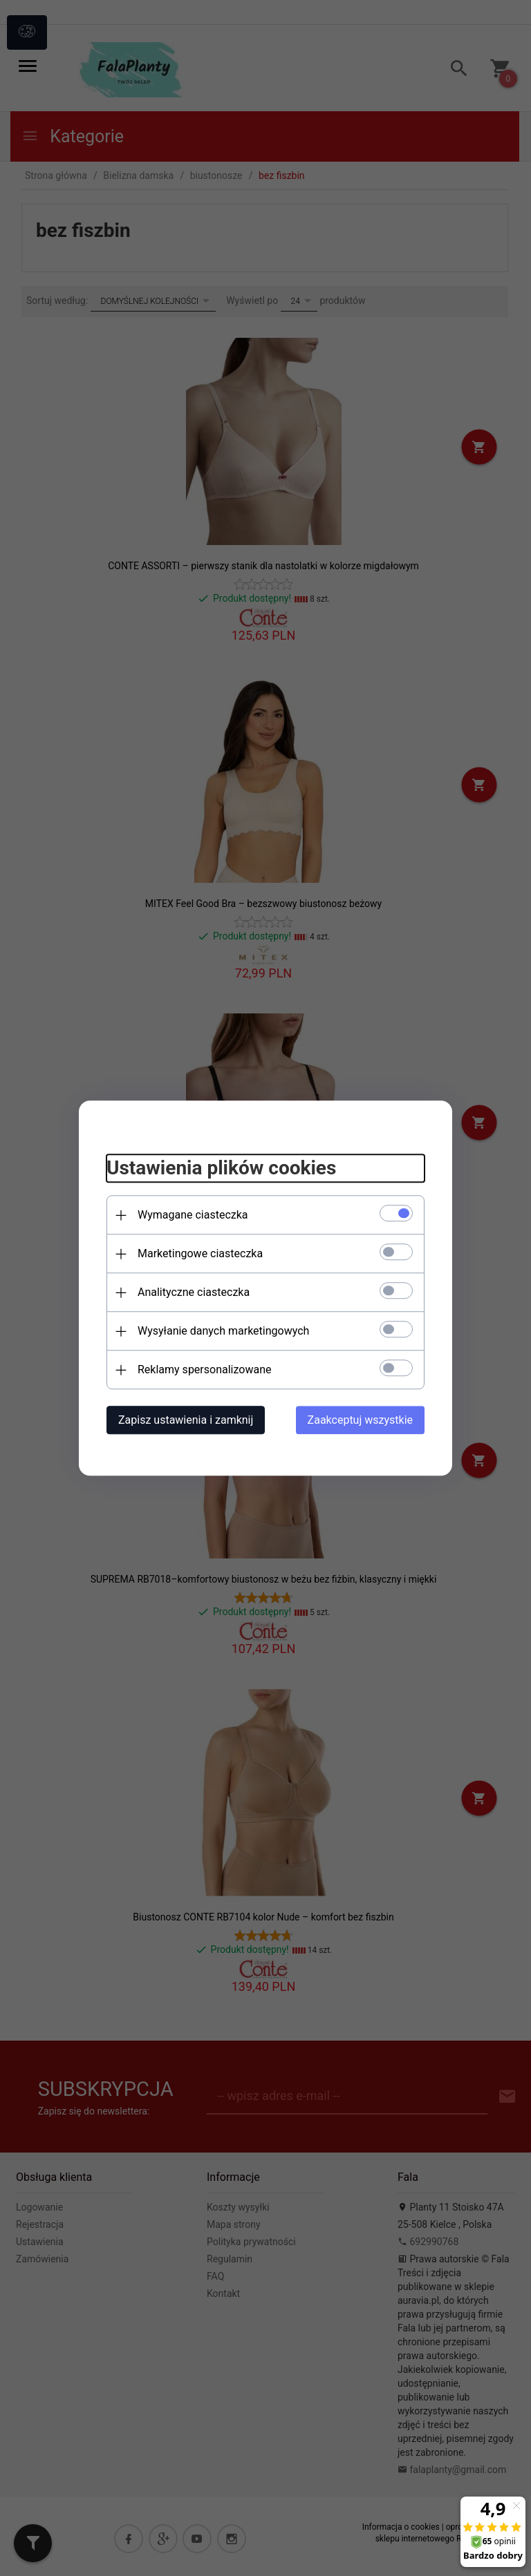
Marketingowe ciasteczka (200, 1253)
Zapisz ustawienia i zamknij (185, 1420)
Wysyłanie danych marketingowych (223, 1330)
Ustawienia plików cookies (221, 1168)
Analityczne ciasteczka (194, 1292)
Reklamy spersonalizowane (204, 1369)
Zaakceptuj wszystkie (360, 1420)
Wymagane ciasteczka (193, 1214)
